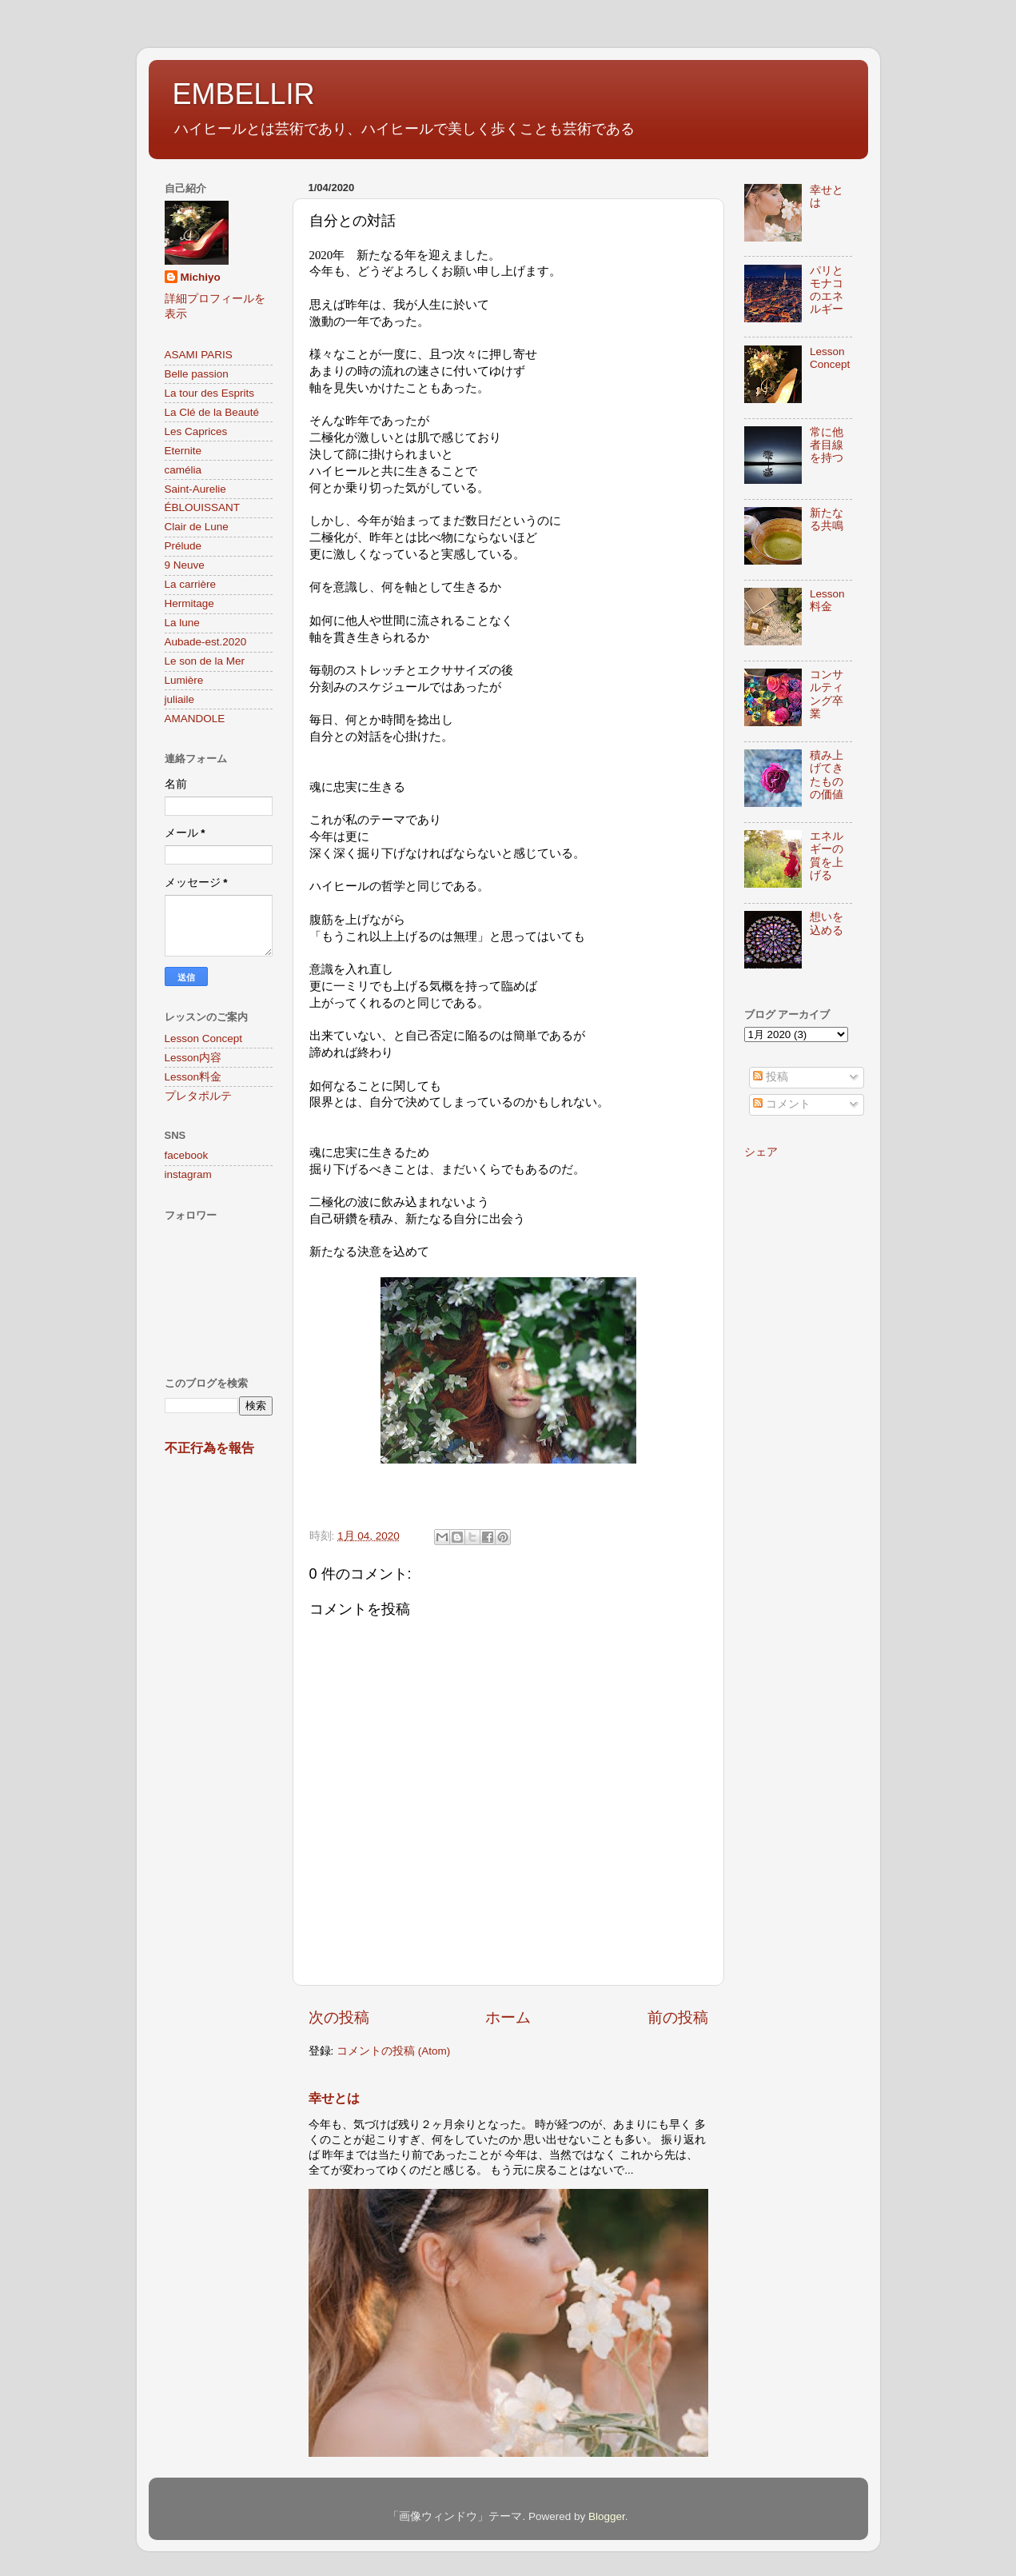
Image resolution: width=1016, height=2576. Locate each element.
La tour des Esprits (210, 393)
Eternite (183, 451)
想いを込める (826, 923)
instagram (188, 1174)
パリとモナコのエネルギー (826, 290)
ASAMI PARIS (199, 355)
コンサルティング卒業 (826, 694)
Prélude (183, 546)
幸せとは (334, 2098)
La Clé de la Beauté (212, 412)
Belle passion (197, 374)
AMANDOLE (195, 719)
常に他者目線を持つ (826, 445)
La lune (182, 623)
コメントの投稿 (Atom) (393, 2051)
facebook (187, 1155)
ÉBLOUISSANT (203, 507)
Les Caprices (196, 431)
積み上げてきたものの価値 (826, 775)
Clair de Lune (197, 527)
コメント (782, 1104)
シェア (761, 1152)
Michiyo (201, 277)
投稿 (770, 1077)
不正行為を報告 (209, 1448)
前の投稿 (677, 2017)
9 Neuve (185, 565)
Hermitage (189, 603)
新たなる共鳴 (826, 519)
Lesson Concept (204, 1038)
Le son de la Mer (205, 661)
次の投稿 (339, 2017)
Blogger (606, 2516)
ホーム (508, 2017)
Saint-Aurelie (195, 489)
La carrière (191, 584)
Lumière (184, 680)
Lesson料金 (193, 1077)
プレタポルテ (198, 1096)
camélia (183, 470)
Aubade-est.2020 (206, 642)
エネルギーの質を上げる (826, 855)
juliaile (180, 699)
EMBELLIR (244, 94)
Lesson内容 (193, 1058)
